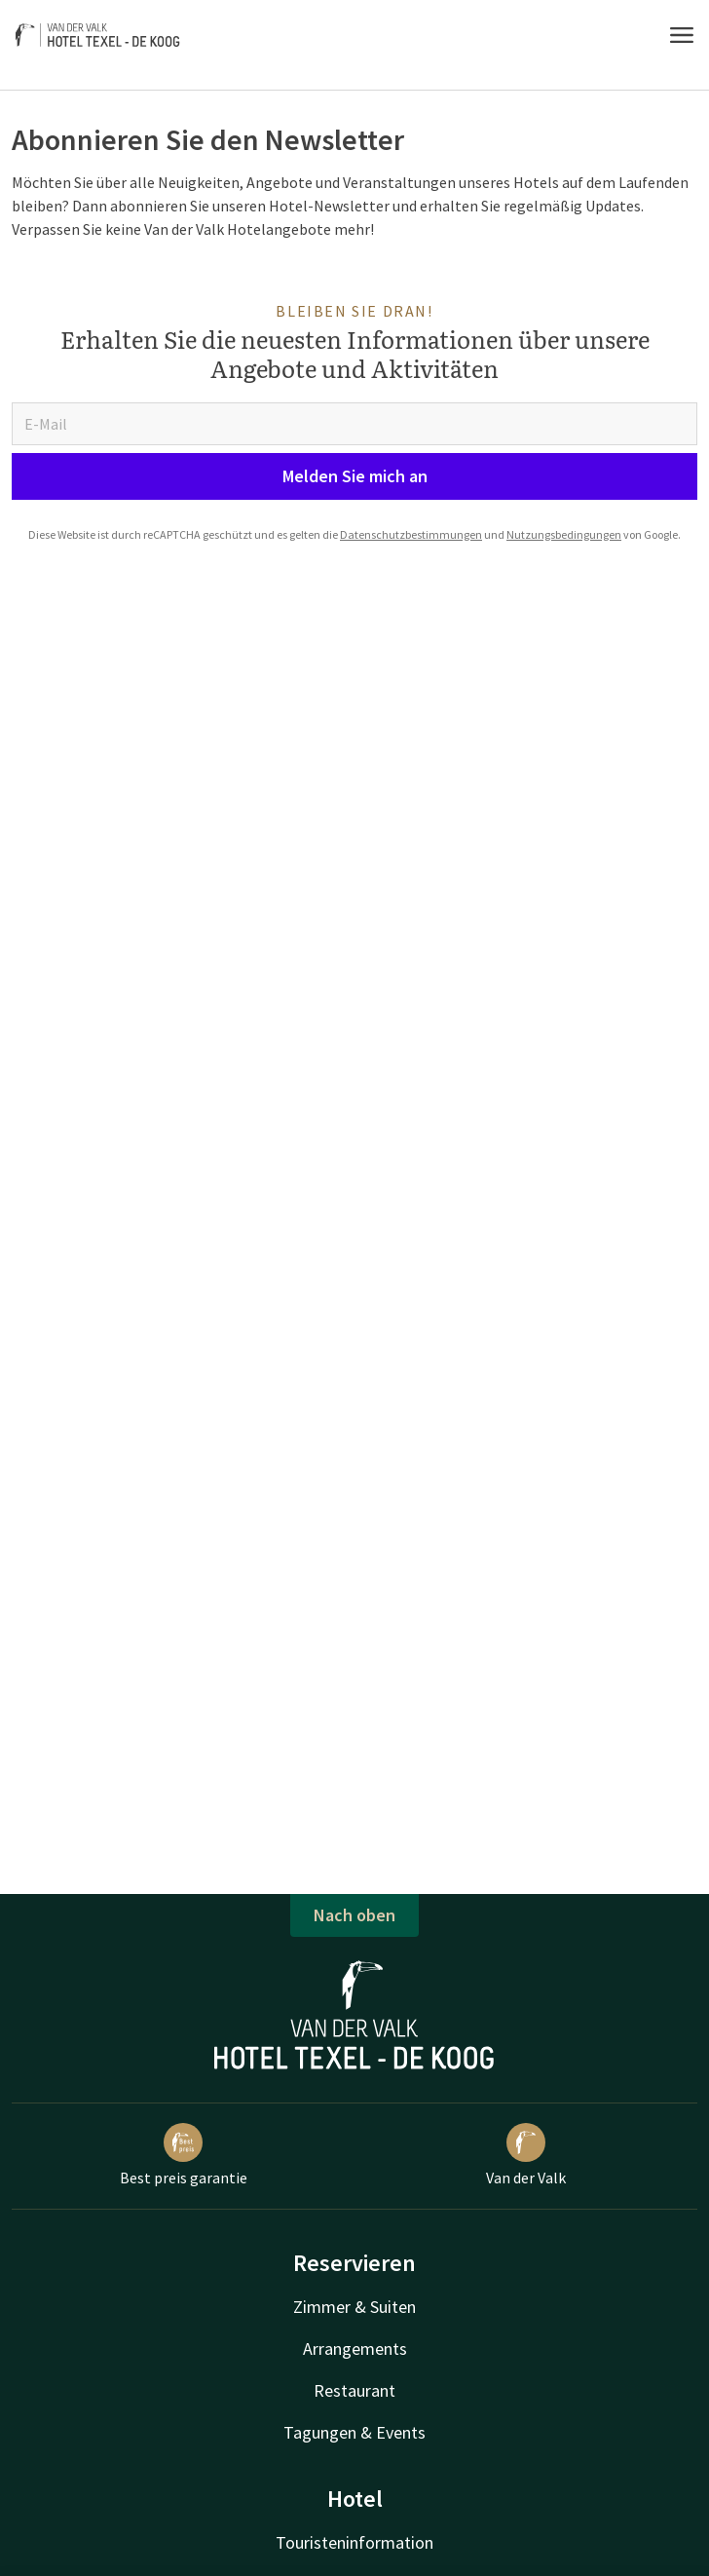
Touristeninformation (354, 2542)
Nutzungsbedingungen (563, 534)
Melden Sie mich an (355, 476)
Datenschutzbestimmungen (411, 534)
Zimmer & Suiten (354, 2306)
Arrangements (355, 2348)
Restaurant (354, 2390)
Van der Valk (526, 2155)
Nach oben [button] (354, 1915)
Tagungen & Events (354, 2432)
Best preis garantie (183, 2155)
